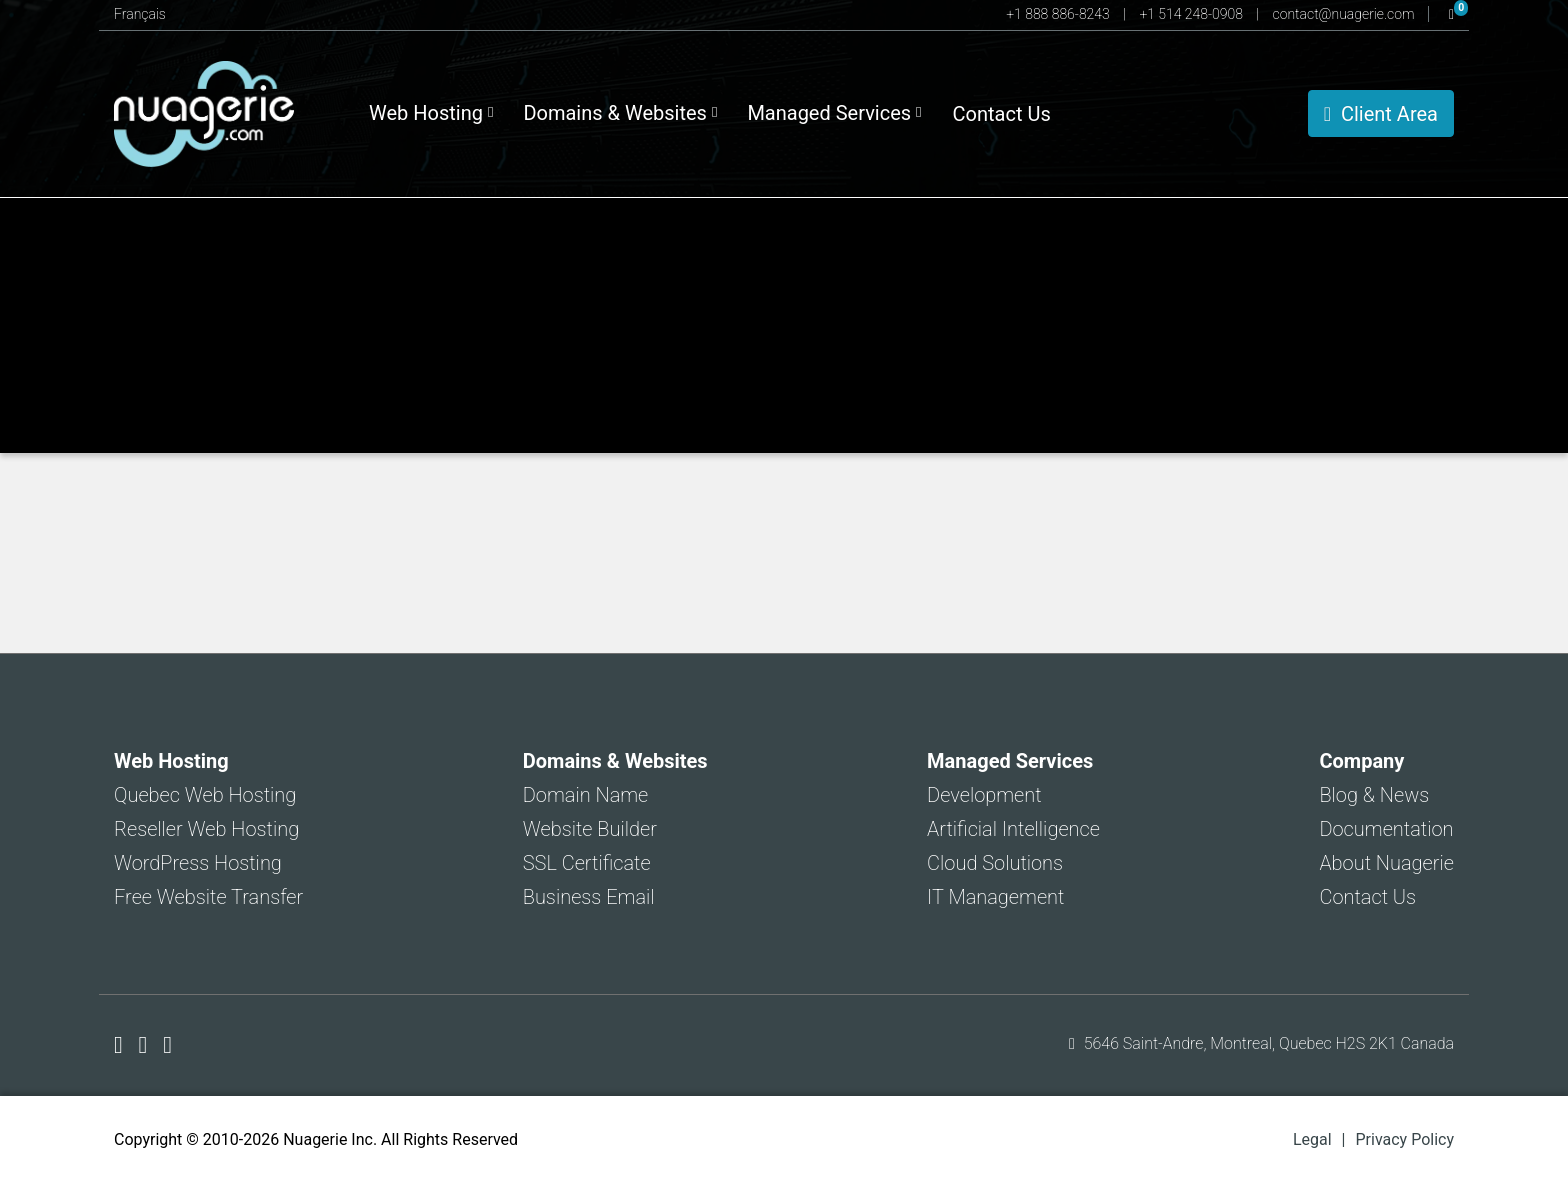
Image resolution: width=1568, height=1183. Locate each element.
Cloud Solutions (995, 863)
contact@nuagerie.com (1345, 14)
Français (140, 14)
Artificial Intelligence (1013, 829)
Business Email (589, 897)
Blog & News (1374, 795)
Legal (1312, 1139)
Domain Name (586, 795)
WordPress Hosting (198, 863)
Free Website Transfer (208, 897)
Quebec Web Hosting (205, 795)
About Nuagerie (1386, 863)
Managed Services (834, 113)
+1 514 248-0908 (1192, 14)
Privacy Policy (1405, 1139)
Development (984, 795)
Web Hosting (431, 113)
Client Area (1381, 114)
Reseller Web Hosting (206, 829)
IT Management (995, 897)
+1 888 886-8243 (1059, 14)
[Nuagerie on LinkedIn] (167, 1045)
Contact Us (1002, 114)
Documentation (1386, 829)
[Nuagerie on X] (146, 1045)
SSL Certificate (587, 863)
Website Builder (590, 829)
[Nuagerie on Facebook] (121, 1045)
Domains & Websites (620, 113)
